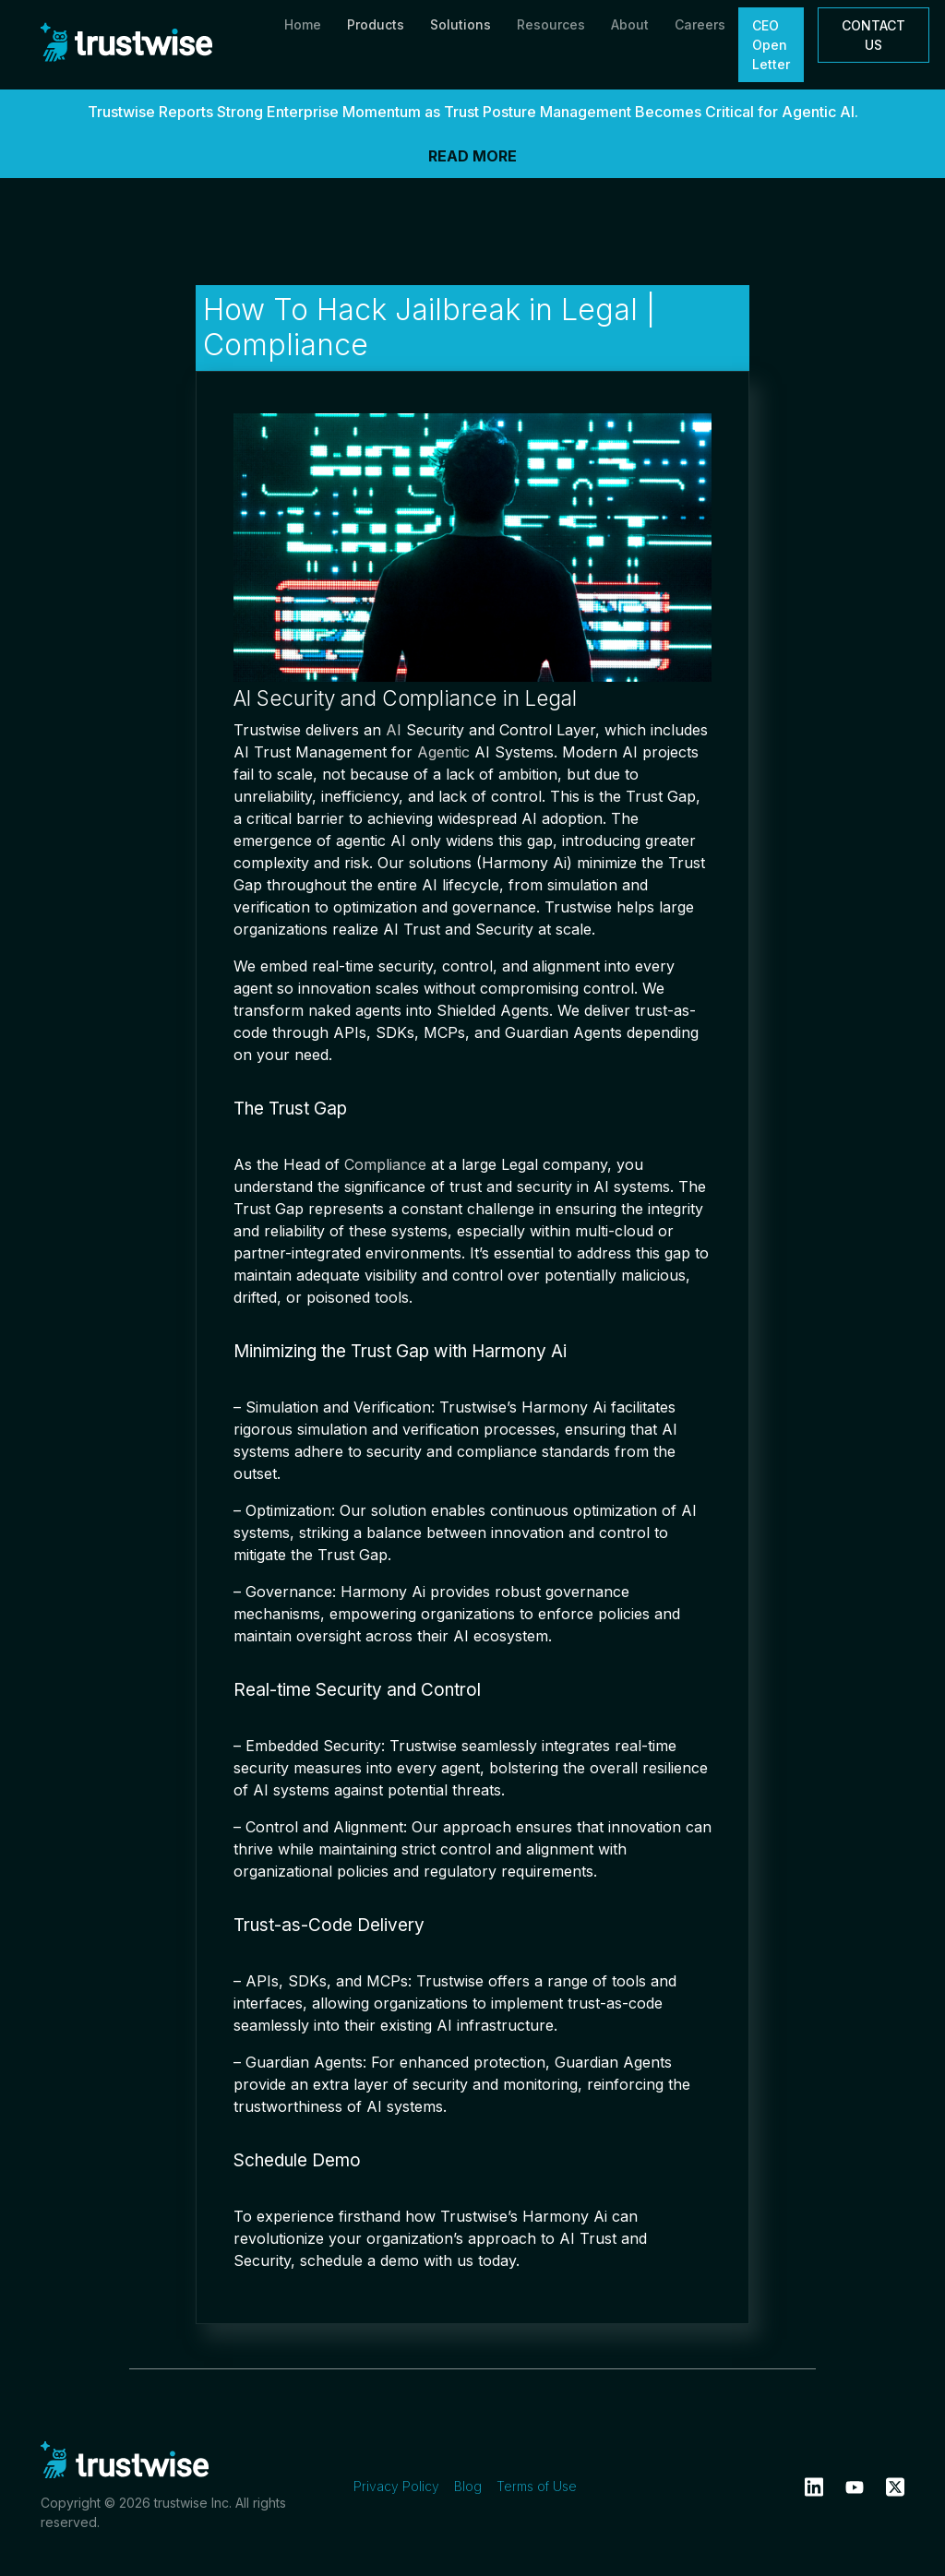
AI (393, 730)
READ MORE (472, 156)
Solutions (460, 24)
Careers (700, 24)
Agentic (443, 752)
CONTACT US (873, 35)
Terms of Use (536, 2486)
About (630, 24)
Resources (551, 24)
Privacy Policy (396, 2486)
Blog (468, 2486)
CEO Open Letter (771, 45)
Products (375, 24)
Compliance (385, 1164)
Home (302, 24)
